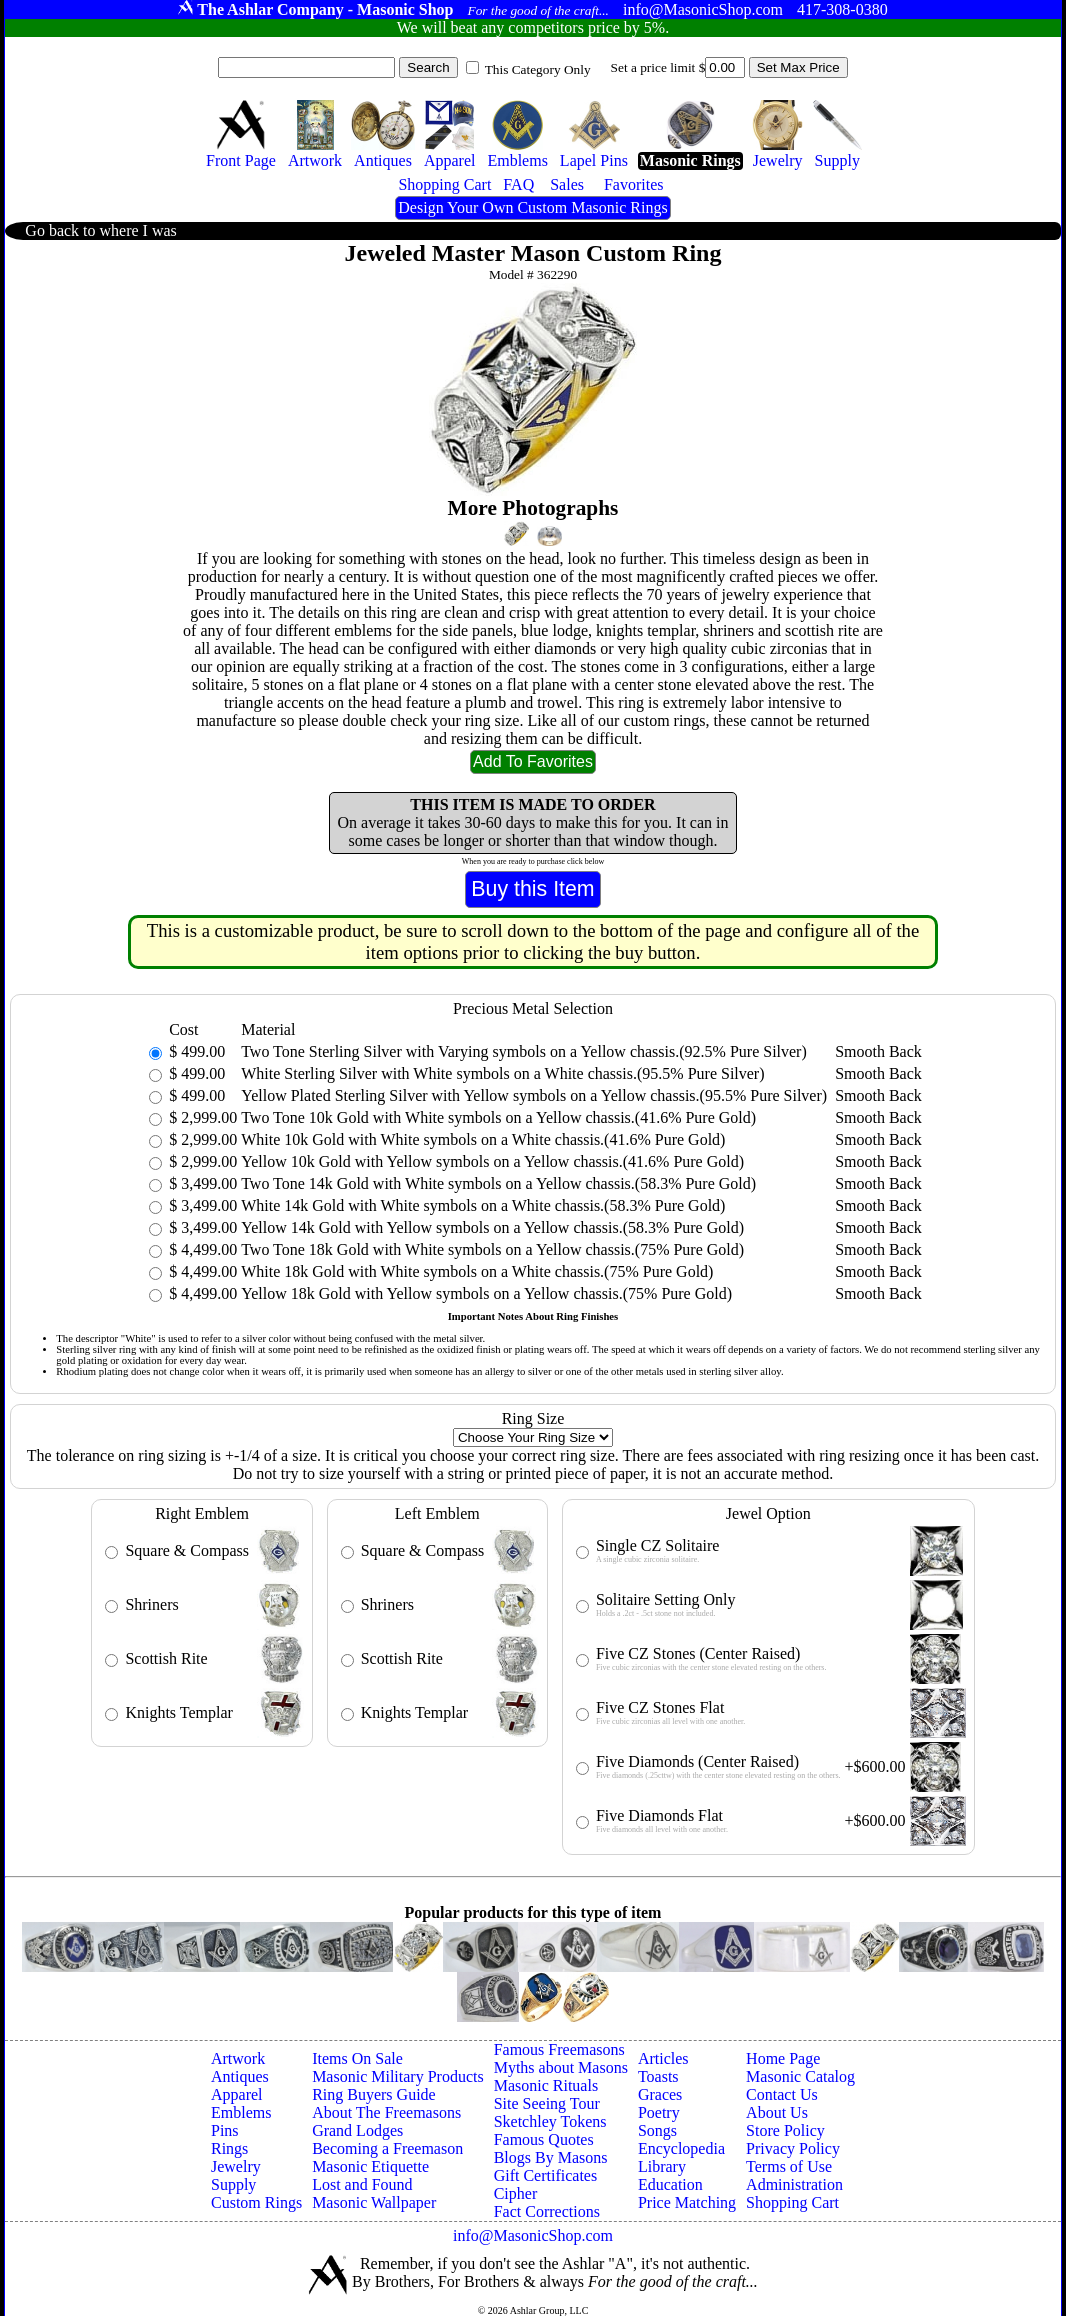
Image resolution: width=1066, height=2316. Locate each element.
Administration (794, 2184)
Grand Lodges (357, 2130)
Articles (663, 2058)
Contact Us (782, 2094)
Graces (660, 2094)
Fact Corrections (547, 2211)
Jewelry (236, 2166)
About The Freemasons (386, 2112)
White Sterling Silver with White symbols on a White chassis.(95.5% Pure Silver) (502, 1073)
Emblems (241, 2112)
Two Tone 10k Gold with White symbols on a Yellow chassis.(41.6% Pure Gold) (498, 1117)
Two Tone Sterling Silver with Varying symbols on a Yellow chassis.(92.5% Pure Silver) (524, 1051)
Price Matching (687, 2202)
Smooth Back (878, 1051)
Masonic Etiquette (370, 2166)
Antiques (240, 2076)
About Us (777, 2112)
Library (662, 2166)
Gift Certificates (546, 2175)
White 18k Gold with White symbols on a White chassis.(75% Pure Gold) (477, 1271)
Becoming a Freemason (387, 2148)
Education (670, 2184)
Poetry (659, 2112)
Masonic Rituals (546, 2085)
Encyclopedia (681, 2148)
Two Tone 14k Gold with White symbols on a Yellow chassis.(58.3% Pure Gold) (498, 1183)
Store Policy (785, 2130)
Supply (233, 2184)
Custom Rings (256, 2202)
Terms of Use (789, 2166)
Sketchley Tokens (550, 2121)
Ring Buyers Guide (374, 2094)
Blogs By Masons (551, 2157)
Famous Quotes (544, 2139)
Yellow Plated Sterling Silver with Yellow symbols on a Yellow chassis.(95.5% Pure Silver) (534, 1095)
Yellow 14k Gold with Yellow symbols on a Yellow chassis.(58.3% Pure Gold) (492, 1227)
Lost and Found (362, 2184)
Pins (225, 2130)
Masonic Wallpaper (374, 2202)
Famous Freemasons (559, 2049)
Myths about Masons (561, 2067)
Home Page (783, 2058)
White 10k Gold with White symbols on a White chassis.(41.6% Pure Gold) (483, 1139)
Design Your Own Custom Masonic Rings (532, 207)
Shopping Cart (792, 2202)
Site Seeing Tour (547, 2103)
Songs (657, 2130)
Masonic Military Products (398, 2076)
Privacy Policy (793, 2148)
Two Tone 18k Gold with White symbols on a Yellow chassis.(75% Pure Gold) (492, 1249)
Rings (229, 2148)
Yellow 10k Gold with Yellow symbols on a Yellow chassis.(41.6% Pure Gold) (492, 1161)
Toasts (658, 2076)
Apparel (237, 2094)
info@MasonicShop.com (533, 2235)
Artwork (238, 2058)
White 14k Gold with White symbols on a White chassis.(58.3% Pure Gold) (483, 1205)
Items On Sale (357, 2058)
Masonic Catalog (800, 2076)
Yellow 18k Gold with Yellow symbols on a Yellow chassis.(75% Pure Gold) (486, 1293)
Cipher (516, 2193)
